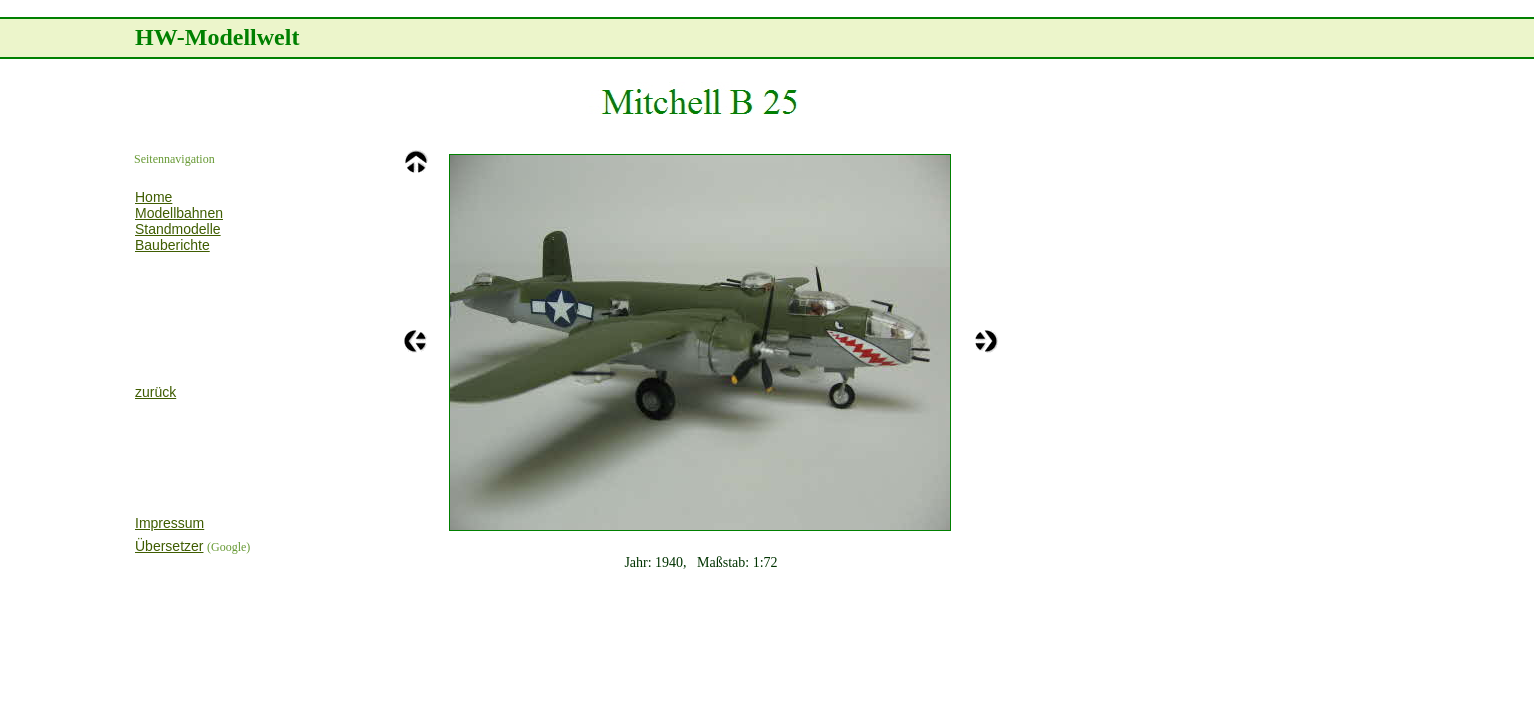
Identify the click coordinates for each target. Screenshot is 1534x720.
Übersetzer (169, 546)
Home (153, 197)
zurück (155, 392)
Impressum (169, 523)
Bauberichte (172, 245)
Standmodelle (178, 229)
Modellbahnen (179, 213)
